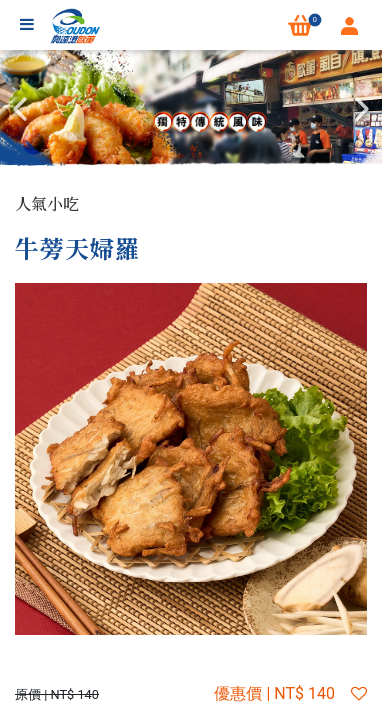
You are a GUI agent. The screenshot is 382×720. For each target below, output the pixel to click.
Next (362, 109)
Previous (20, 109)
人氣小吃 (47, 203)
